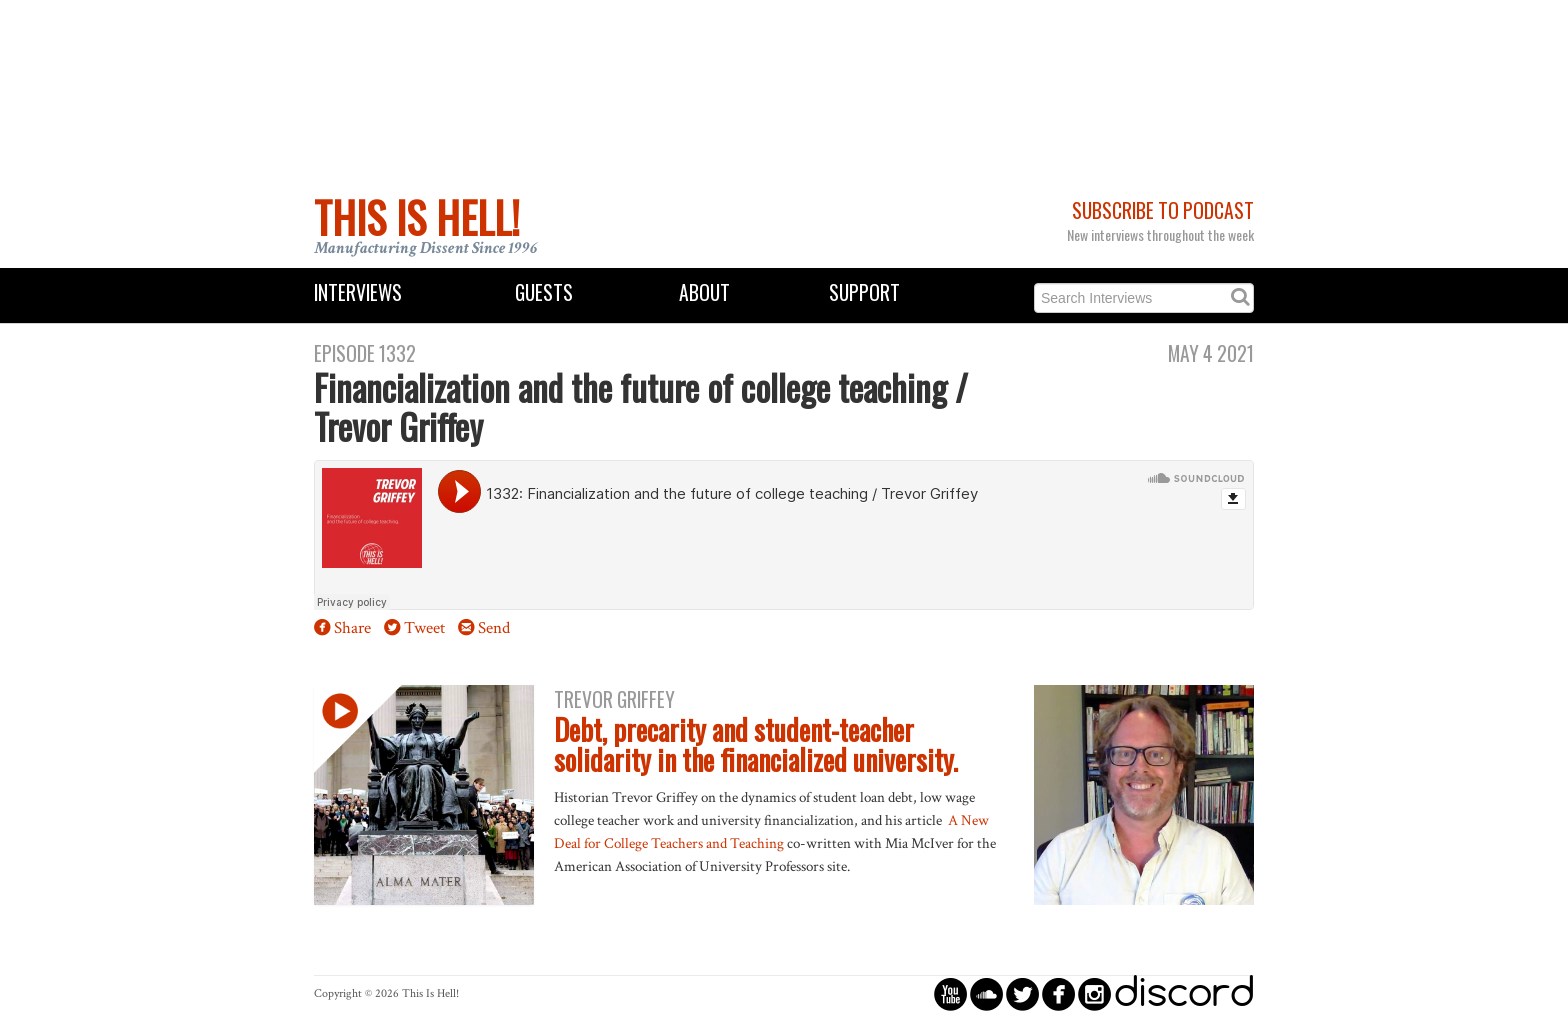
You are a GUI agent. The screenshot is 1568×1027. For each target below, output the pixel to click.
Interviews (358, 292)
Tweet (424, 628)
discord (1184, 993)
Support (864, 292)
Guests (544, 292)
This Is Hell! (417, 217)
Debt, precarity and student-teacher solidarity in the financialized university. (756, 745)
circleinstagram (1094, 993)
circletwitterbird (1022, 993)
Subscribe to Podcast (1163, 210)
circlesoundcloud (986, 993)
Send (494, 628)
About (704, 292)
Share (352, 628)
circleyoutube (950, 993)
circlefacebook (1058, 993)
